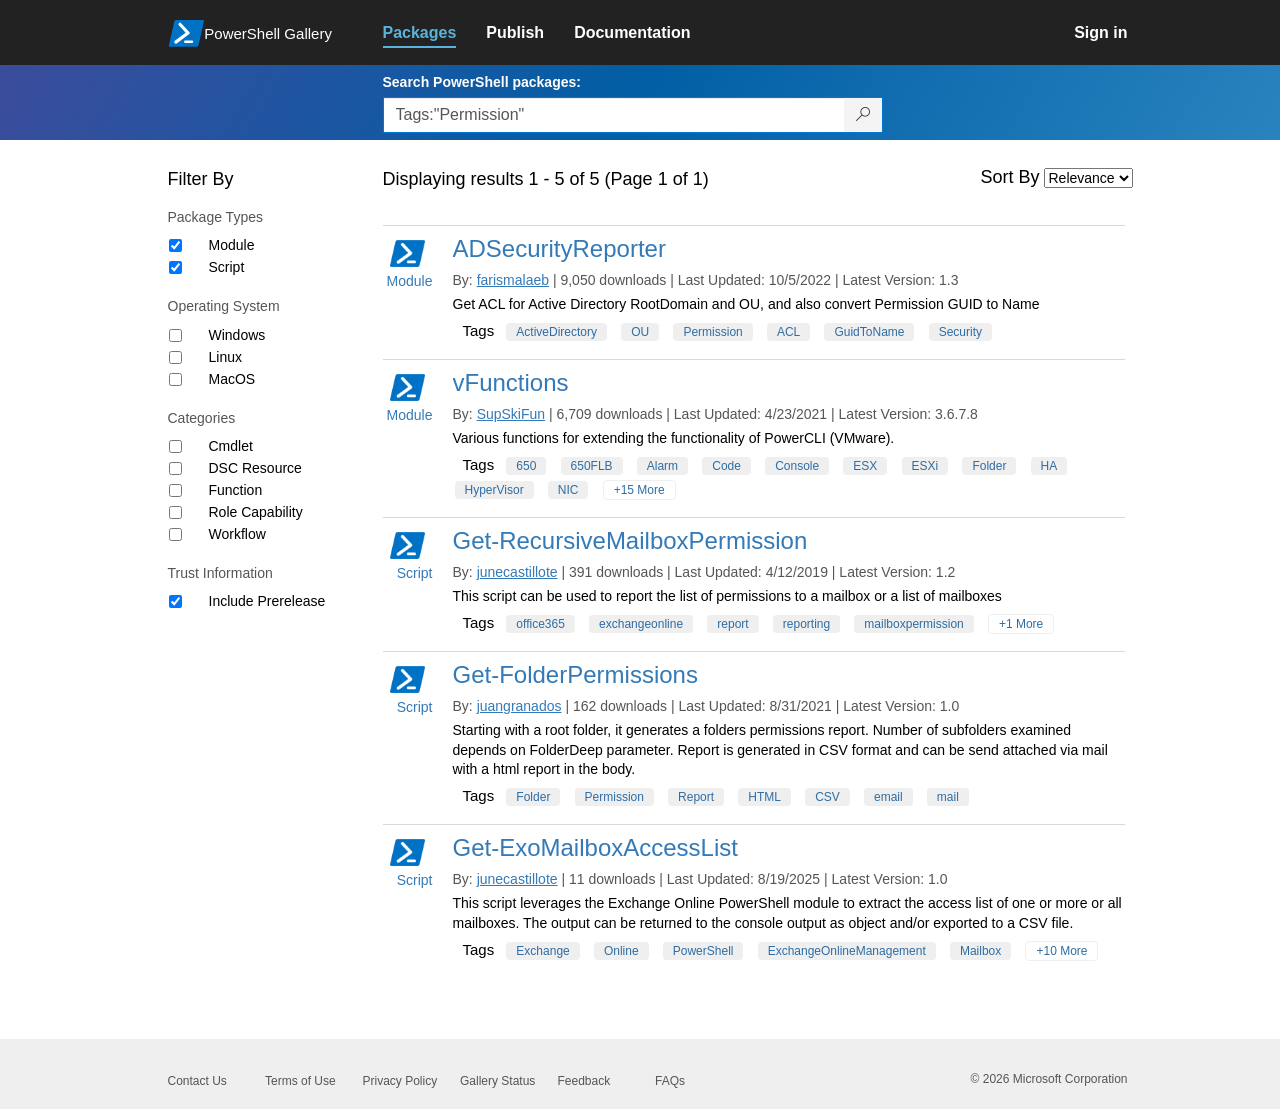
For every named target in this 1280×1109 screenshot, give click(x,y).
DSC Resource (255, 468)
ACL (788, 332)
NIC (568, 490)
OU (640, 332)
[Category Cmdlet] (175, 446)
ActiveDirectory (556, 332)
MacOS (232, 379)
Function (236, 490)
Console (797, 466)
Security (960, 332)
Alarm (662, 466)
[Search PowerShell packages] (863, 115)
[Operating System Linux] (175, 357)
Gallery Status (497, 1081)
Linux (225, 357)
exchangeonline (641, 624)
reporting (806, 624)
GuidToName (869, 332)
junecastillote (517, 572)
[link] (435, 33)
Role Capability (256, 512)
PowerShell (703, 951)
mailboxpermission (913, 624)
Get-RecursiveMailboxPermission (630, 540)
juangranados (519, 706)
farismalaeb (513, 280)
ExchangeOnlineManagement (847, 951)
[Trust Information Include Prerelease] (175, 601)
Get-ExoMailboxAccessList (595, 847)
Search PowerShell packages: (482, 82)
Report (696, 797)
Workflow (237, 534)
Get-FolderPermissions (575, 674)
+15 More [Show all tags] (639, 490)
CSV (827, 797)
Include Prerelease (267, 601)
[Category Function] (175, 490)
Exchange (542, 951)
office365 (540, 624)
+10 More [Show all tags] (1061, 951)
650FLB (592, 466)
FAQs (670, 1081)
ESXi (925, 466)
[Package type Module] (175, 245)
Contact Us (197, 1081)
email (888, 797)
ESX (865, 466)
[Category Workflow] (175, 534)
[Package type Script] (175, 267)
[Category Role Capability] (175, 512)
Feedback (584, 1081)
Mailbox (980, 951)
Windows (237, 335)
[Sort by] (1088, 178)
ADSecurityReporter (559, 248)
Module (232, 245)
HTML (764, 797)
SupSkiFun (511, 414)
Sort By (1010, 177)
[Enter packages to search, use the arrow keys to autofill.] (614, 115)
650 (526, 466)
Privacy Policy (400, 1081)
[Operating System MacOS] (175, 379)
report (732, 624)
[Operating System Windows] (175, 335)
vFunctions (511, 382)
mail (948, 797)
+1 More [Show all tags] (1021, 624)
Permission (712, 332)
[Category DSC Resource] (175, 468)
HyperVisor (494, 490)
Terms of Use (300, 1081)
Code (726, 466)
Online (621, 951)
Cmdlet (231, 446)
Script (227, 267)
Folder (989, 466)
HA (1049, 466)
